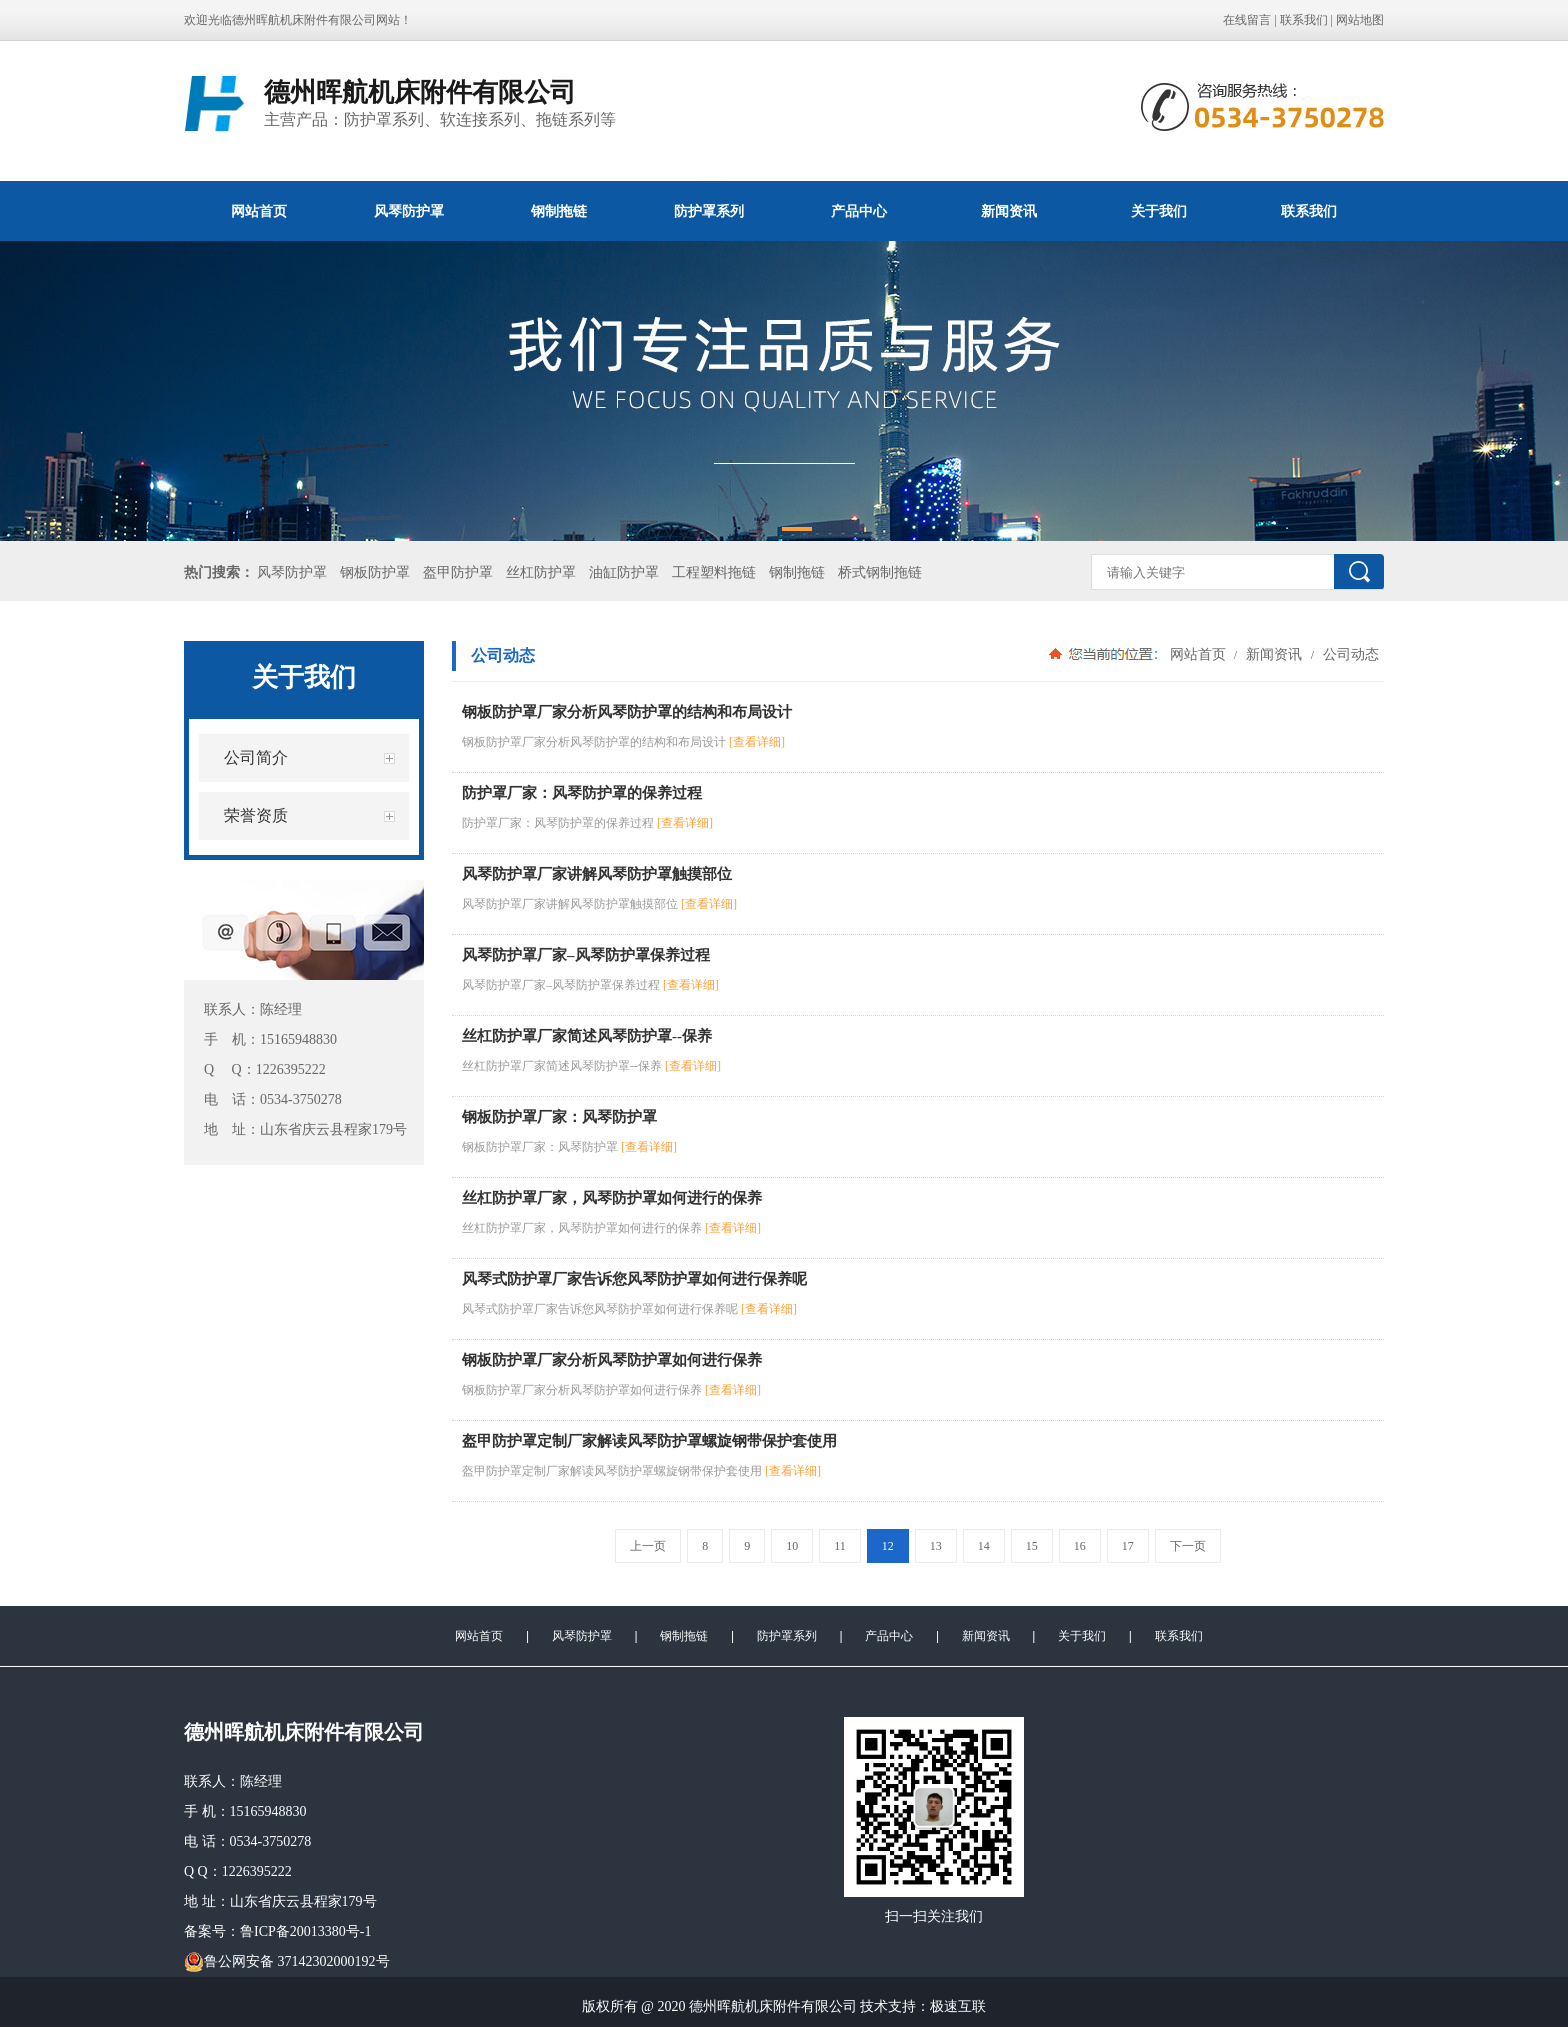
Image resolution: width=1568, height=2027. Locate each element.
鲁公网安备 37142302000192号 (287, 1962)
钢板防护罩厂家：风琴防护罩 (559, 1117)
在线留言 (1247, 20)
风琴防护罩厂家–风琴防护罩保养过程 (586, 955)
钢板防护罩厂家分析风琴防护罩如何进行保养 (612, 1360)
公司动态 (1349, 654)
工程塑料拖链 (714, 572)
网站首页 (259, 211)
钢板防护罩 (375, 572)
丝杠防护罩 (541, 572)
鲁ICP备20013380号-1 (305, 1931)
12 (888, 1546)
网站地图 (1360, 20)
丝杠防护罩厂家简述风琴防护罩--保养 (587, 1036)
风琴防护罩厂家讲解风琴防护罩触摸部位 (597, 874)
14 (984, 1546)
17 (1128, 1546)
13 (936, 1546)
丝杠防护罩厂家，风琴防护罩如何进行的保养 (612, 1198)
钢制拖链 (559, 211)
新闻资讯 (1009, 211)
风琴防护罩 (409, 211)
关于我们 (1159, 211)
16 (1080, 1546)
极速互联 (958, 2006)
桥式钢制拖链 (880, 572)
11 (840, 1546)
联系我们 (1304, 20)
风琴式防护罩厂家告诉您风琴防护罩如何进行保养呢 (634, 1279)
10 (792, 1546)
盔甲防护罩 (458, 572)
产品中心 (859, 211)
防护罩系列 (709, 211)
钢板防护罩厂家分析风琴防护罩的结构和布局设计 (627, 712)
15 (1032, 1546)
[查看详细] (757, 742)
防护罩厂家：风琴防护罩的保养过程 (582, 793)
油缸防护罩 (624, 572)
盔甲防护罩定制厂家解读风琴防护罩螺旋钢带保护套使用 (649, 1441)
